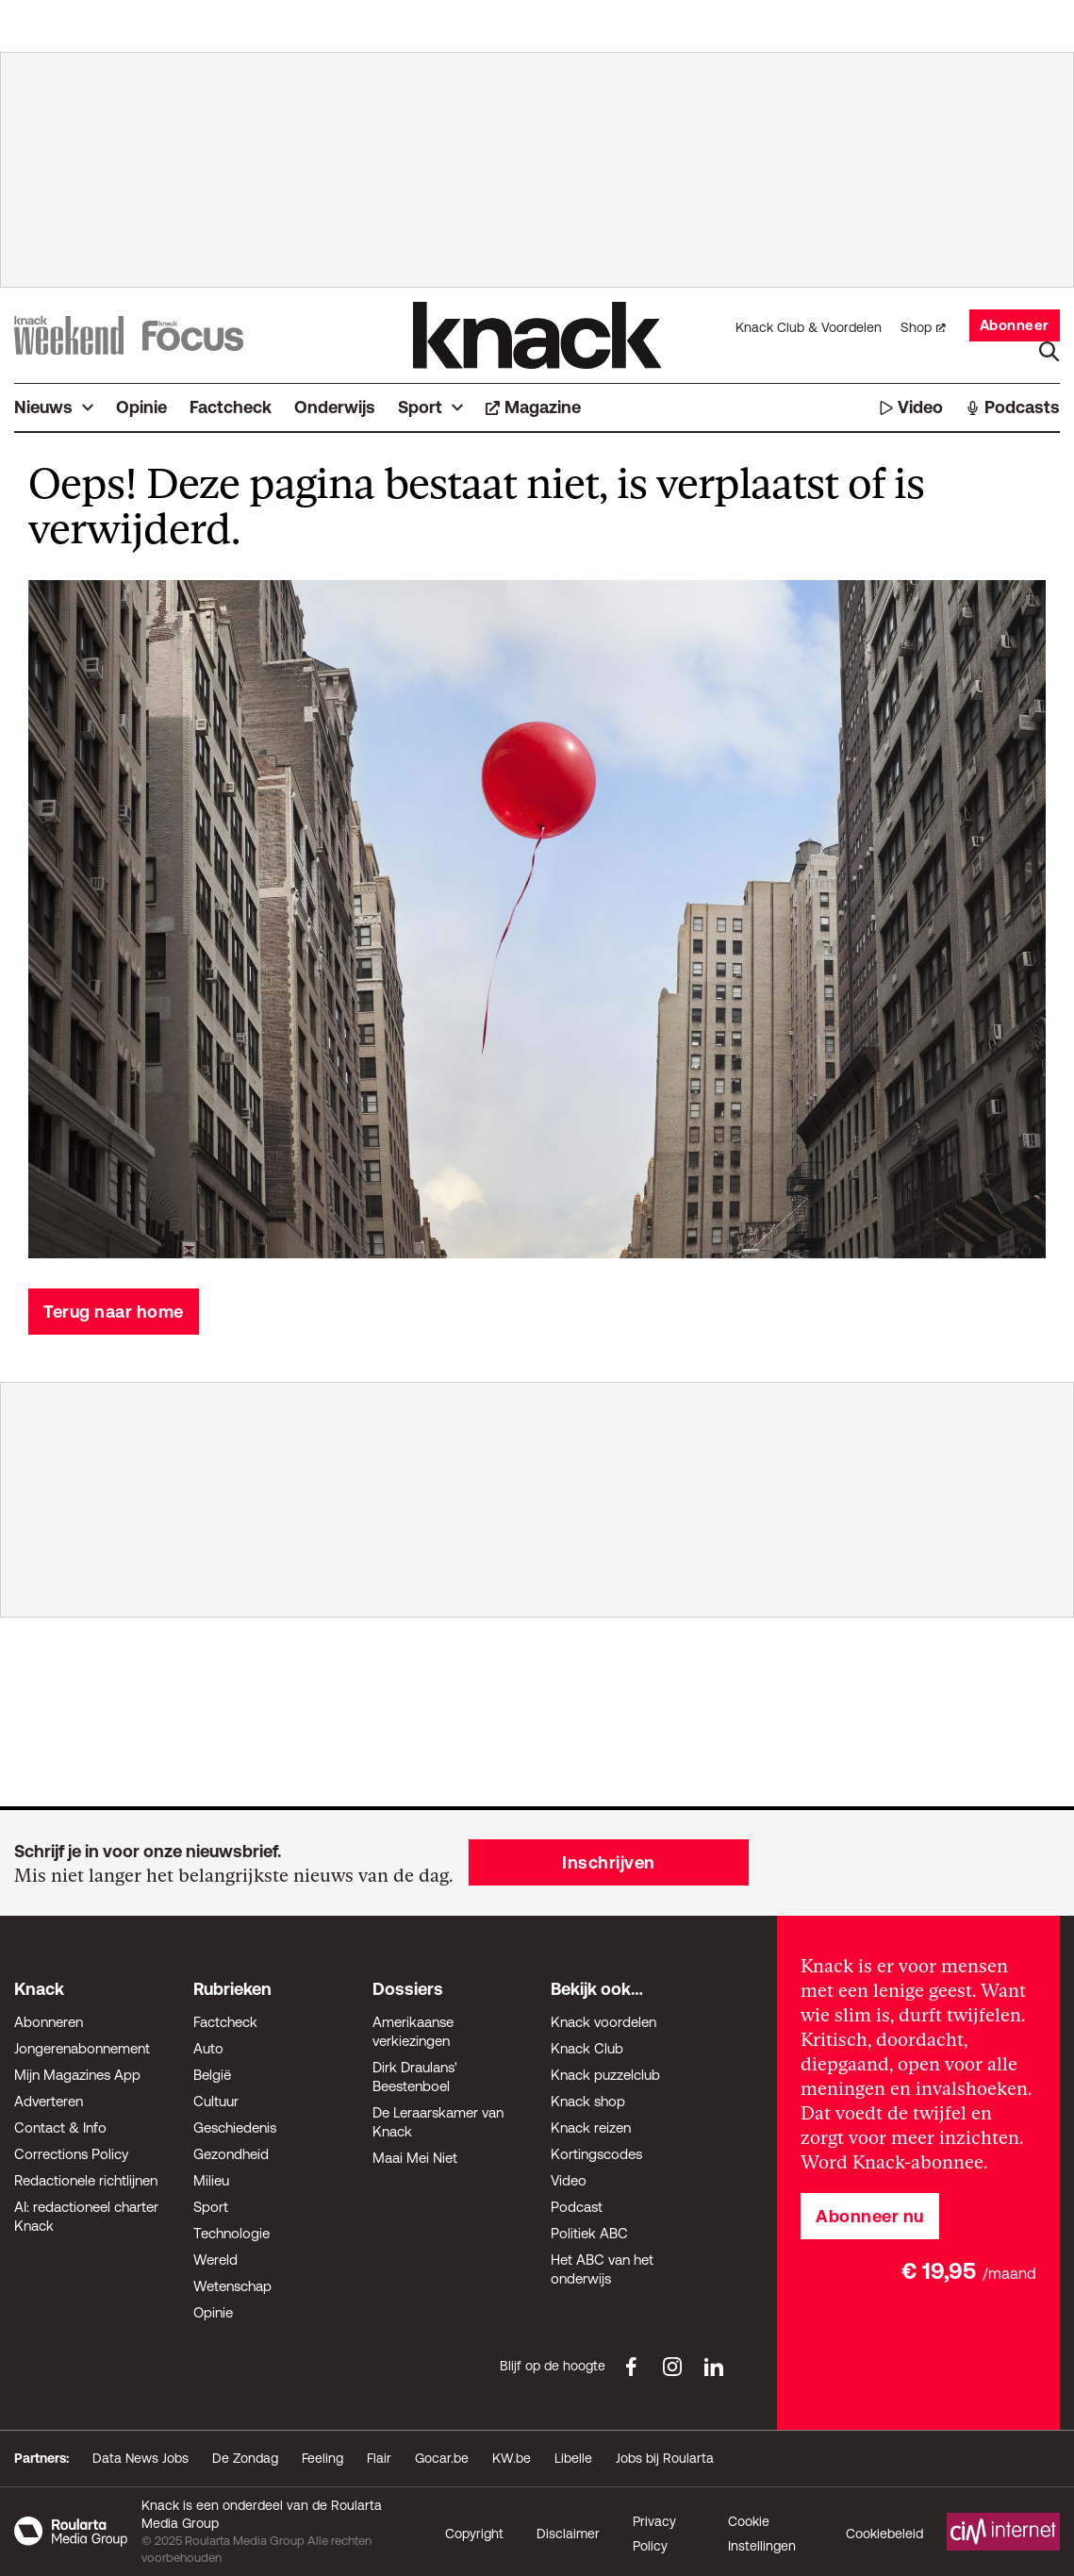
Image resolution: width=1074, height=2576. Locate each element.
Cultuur (216, 2101)
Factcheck (225, 2022)
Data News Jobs (140, 2458)
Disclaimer (568, 2533)
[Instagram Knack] (672, 2367)
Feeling (322, 2458)
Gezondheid (231, 2154)
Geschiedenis (234, 2127)
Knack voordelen (603, 2022)
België (212, 2075)
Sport (210, 2207)
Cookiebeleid (884, 2533)
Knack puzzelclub (605, 2075)
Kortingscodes (596, 2154)
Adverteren (48, 2101)
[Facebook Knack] (631, 2367)
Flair (379, 2458)
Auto (208, 2048)
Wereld (215, 2260)
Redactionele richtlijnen (85, 2180)
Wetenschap (232, 2286)
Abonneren (48, 2022)
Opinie (213, 2312)
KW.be (511, 2458)
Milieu (211, 2180)
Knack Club (587, 2048)
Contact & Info (60, 2127)
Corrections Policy (71, 2154)
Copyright (474, 2533)
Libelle (573, 2458)
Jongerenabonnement (82, 2048)
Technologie (231, 2233)
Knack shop (588, 2101)
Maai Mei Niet (414, 2158)
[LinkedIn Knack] (714, 2367)
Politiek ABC (589, 2233)
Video (569, 2180)
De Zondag (245, 2458)
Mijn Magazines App (77, 2075)
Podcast (577, 2207)
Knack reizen (591, 2127)
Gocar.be (442, 2458)
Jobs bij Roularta (665, 2458)
